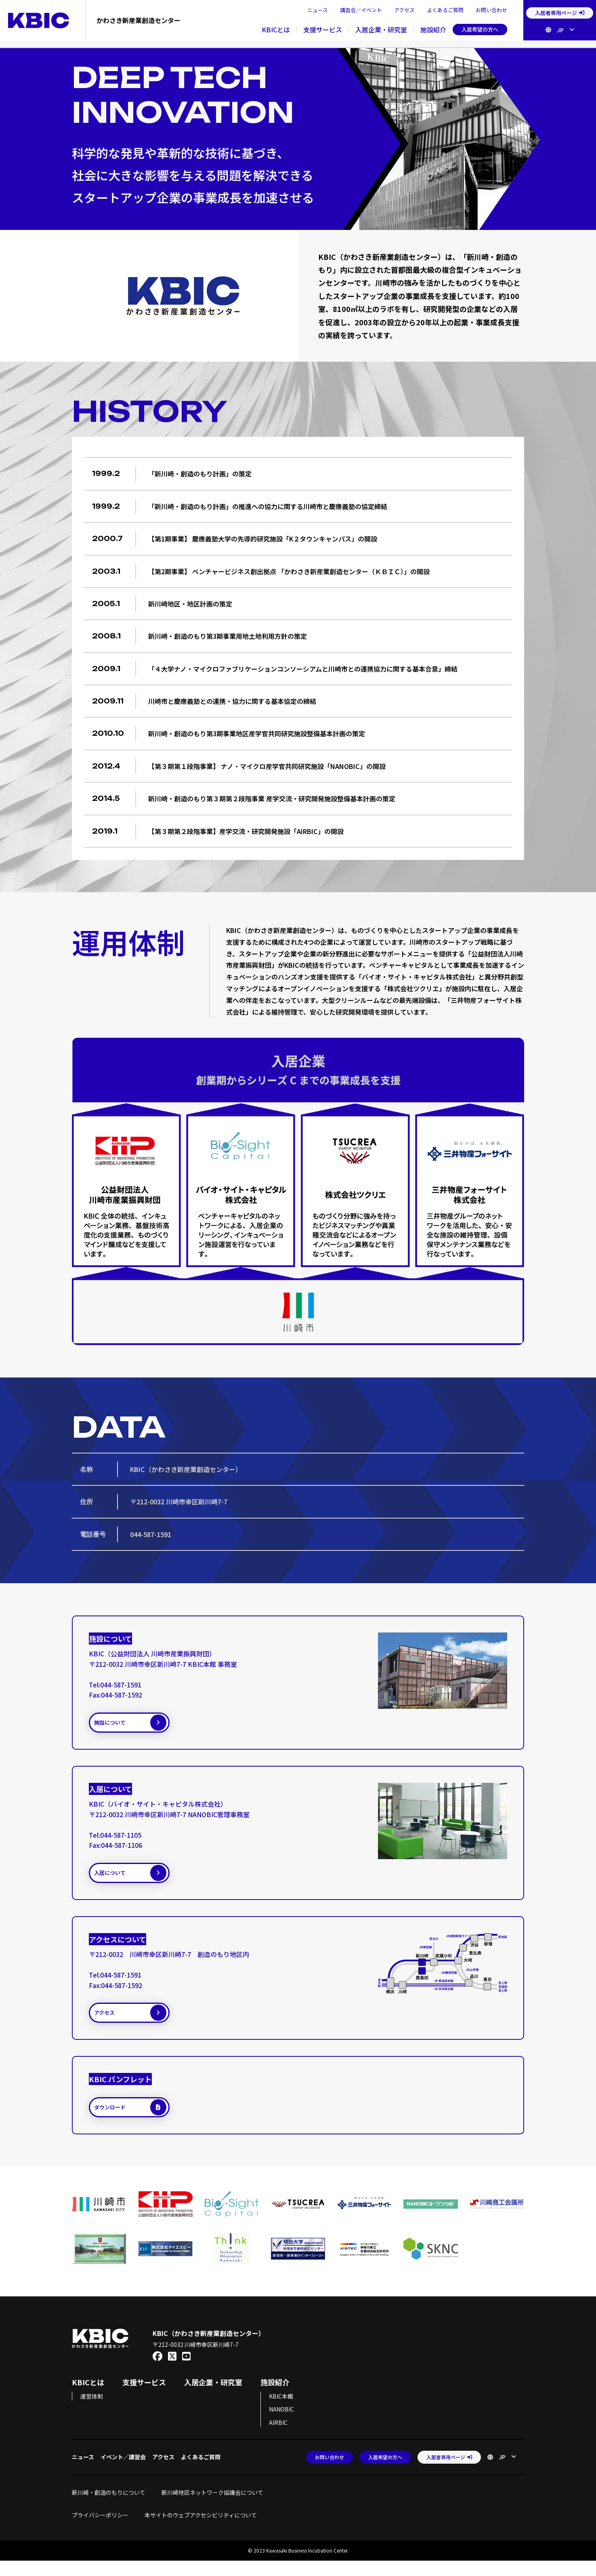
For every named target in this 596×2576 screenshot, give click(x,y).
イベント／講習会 (123, 2472)
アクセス (404, 10)
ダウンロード (139, 2121)
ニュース (317, 10)
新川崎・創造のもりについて (108, 2507)
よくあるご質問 (445, 10)
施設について (139, 1724)
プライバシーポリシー (100, 2530)
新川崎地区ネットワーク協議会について (215, 2507)
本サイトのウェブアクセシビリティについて (201, 2530)
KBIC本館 (281, 2411)
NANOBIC (281, 2424)
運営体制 (91, 2411)
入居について (139, 1878)
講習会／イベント (361, 10)
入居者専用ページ (559, 13)
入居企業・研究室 (381, 29)
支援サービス (322, 29)
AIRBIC (278, 2437)
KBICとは (276, 29)
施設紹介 (433, 29)
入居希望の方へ (480, 29)
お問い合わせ (491, 10)
